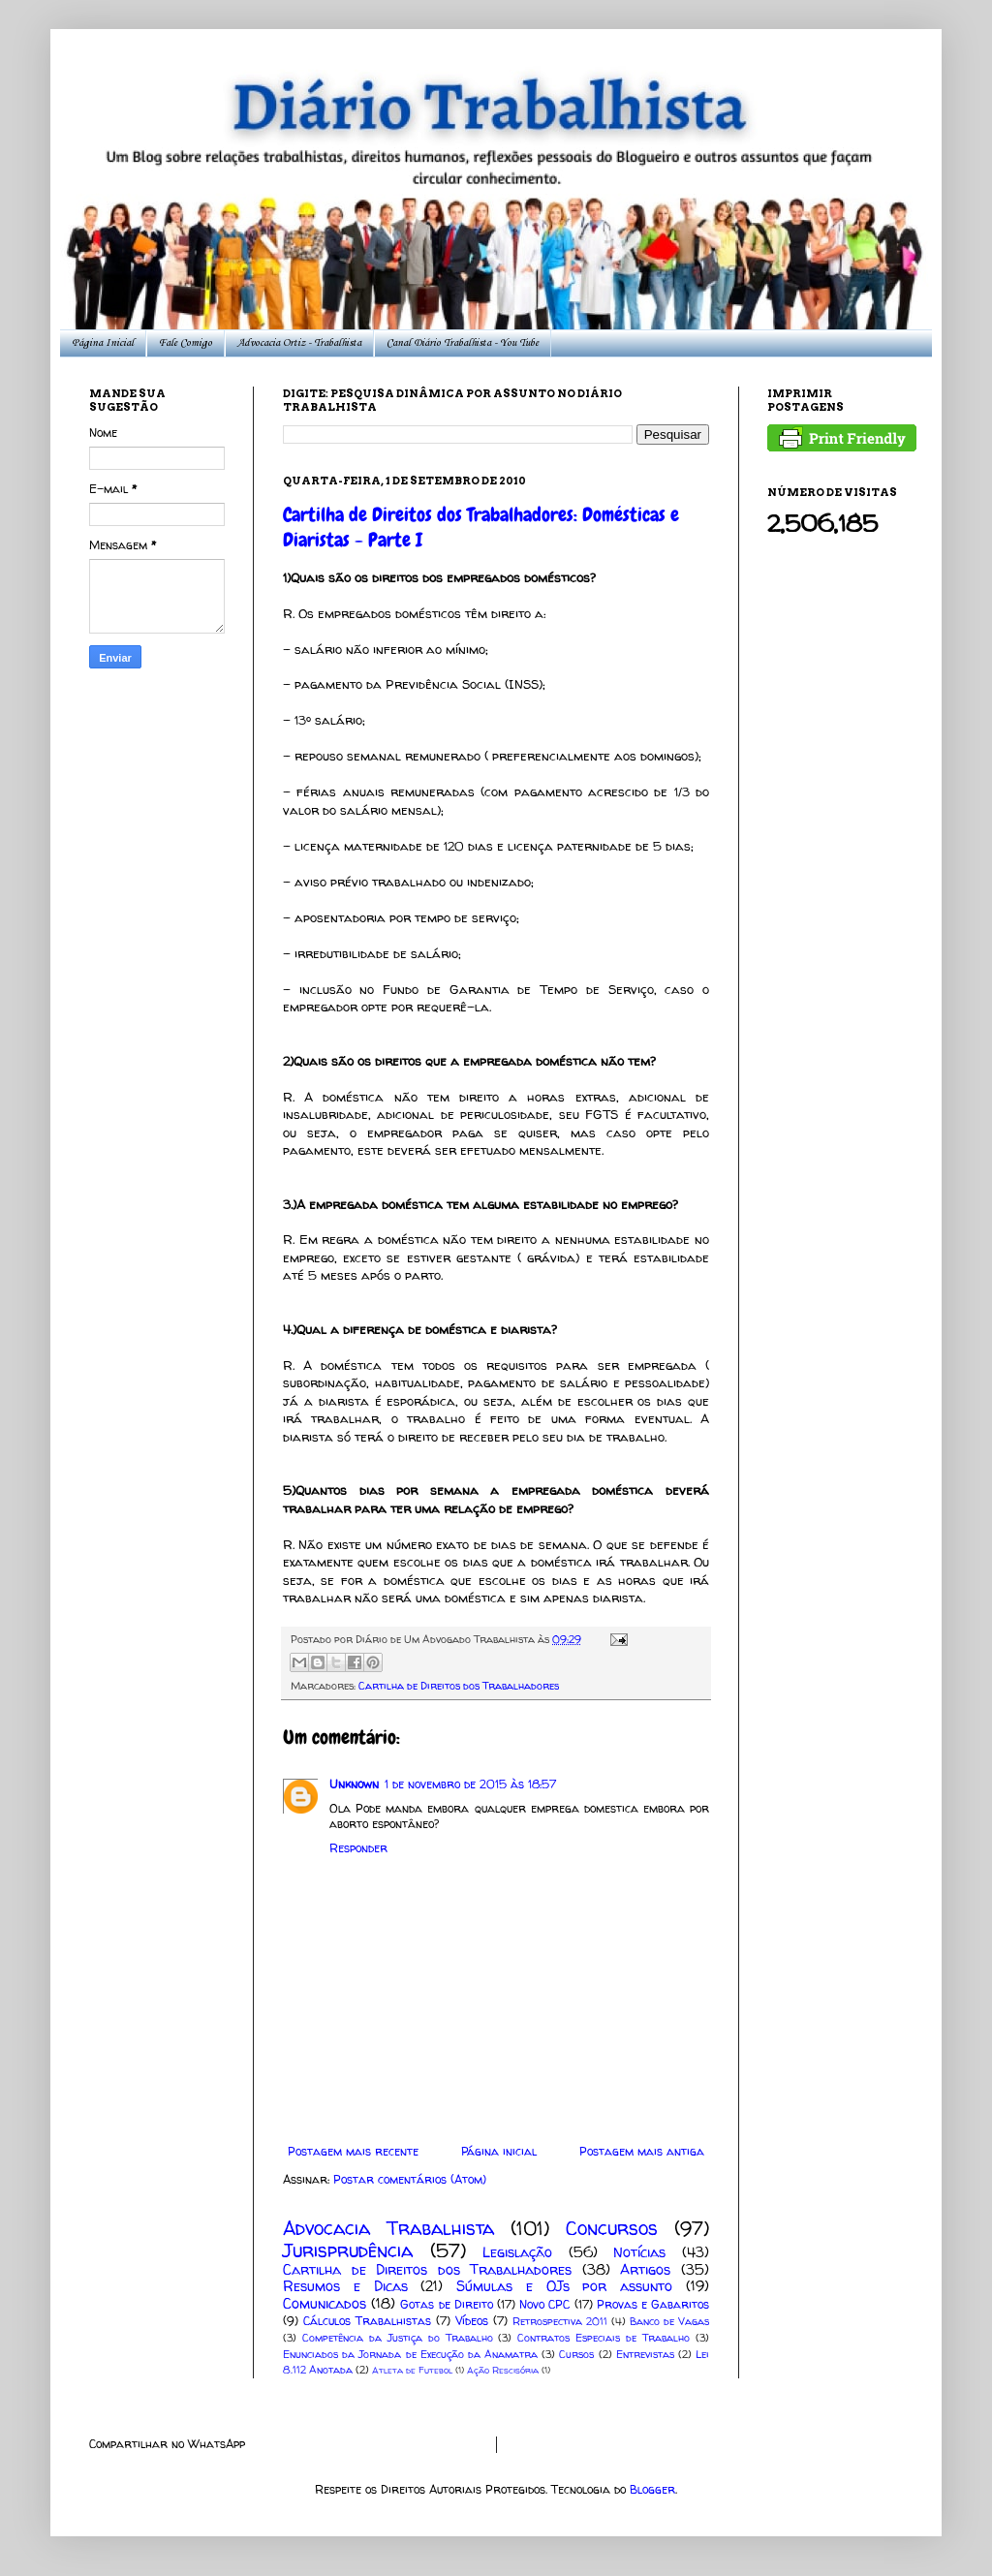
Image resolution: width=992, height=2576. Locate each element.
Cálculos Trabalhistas (367, 2320)
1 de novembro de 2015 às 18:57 (470, 1784)
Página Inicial (103, 343)
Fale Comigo (185, 343)
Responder (358, 1848)
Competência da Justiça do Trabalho (397, 2337)
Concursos (612, 2228)
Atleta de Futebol (412, 2370)
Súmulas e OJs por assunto (564, 2286)
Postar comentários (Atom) (409, 2179)
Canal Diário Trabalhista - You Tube (463, 343)
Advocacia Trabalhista (388, 2228)
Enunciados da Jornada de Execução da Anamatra (410, 2354)
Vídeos (471, 2320)
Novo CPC (544, 2304)
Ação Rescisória (503, 2370)
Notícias (639, 2252)
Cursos (576, 2354)
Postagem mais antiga (641, 2151)
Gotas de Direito (446, 2304)
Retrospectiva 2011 (559, 2321)
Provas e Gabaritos (653, 2304)
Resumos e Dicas (345, 2286)
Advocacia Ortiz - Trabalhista (299, 343)
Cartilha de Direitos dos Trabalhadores (458, 1685)
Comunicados (324, 2303)
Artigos (645, 2270)
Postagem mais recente (353, 2151)
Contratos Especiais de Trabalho (603, 2337)
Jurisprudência (348, 2250)
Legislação (517, 2252)
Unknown (354, 1784)
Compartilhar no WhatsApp (167, 2444)
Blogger (652, 2489)
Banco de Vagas (669, 2321)
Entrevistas (645, 2354)
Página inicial (499, 2151)
